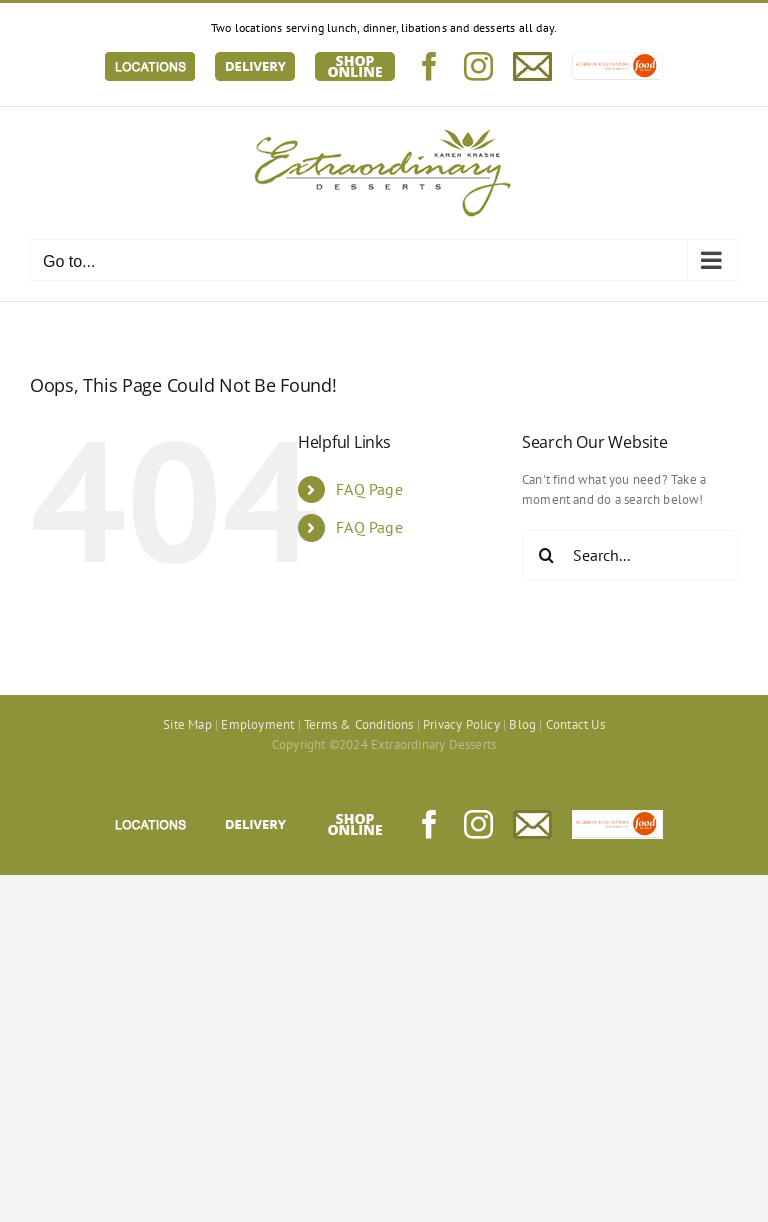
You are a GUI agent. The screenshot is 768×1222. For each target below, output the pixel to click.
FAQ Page (369, 489)
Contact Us (575, 724)
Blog (522, 724)
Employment (257, 724)
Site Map (187, 724)
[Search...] (630, 555)
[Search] (547, 555)
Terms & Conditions (359, 724)
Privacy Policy (461, 724)
